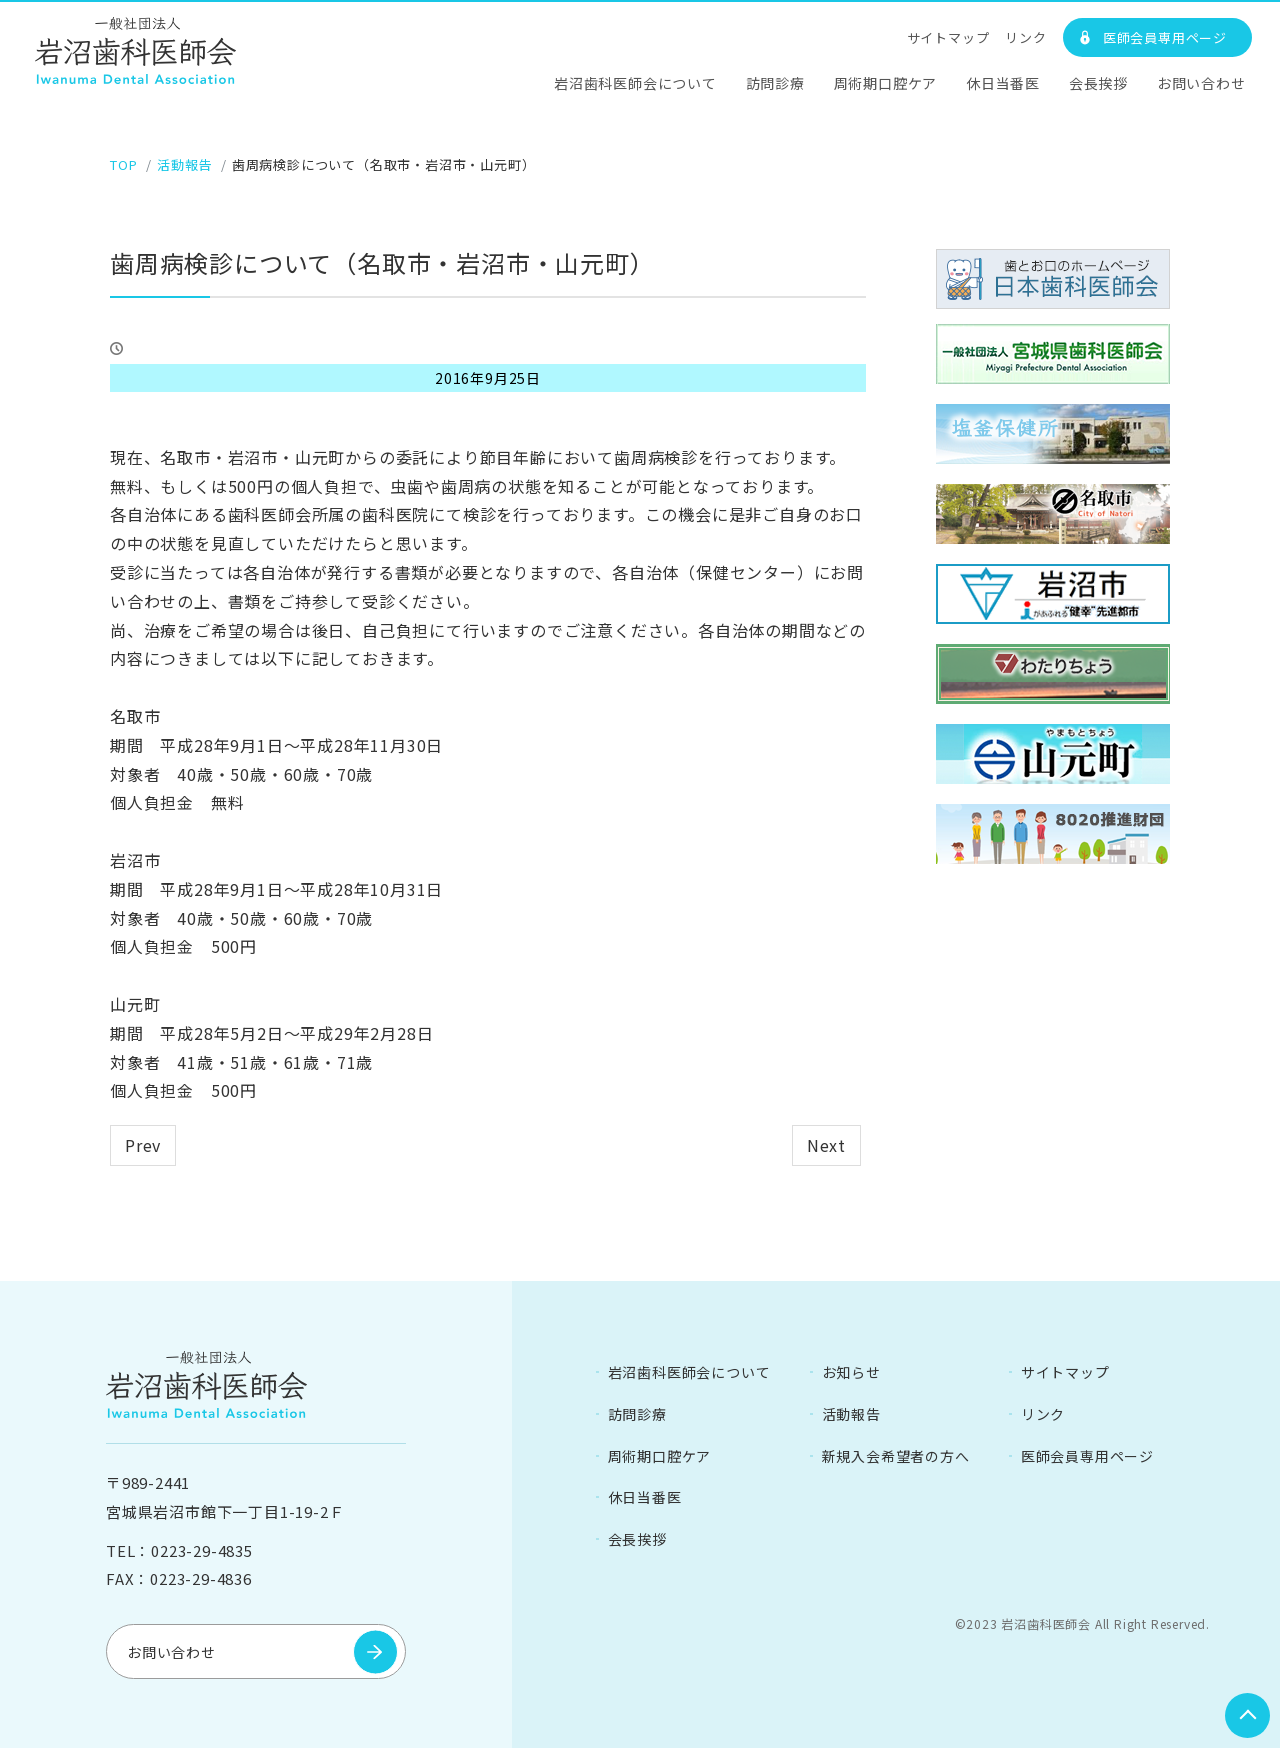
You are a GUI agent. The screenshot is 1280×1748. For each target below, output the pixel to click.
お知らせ (851, 1371)
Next (826, 1144)
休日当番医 (1003, 83)
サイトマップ (948, 37)
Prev (143, 1144)
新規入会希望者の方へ (896, 1455)
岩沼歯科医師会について (635, 83)
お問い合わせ (1201, 83)
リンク (1025, 37)
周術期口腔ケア (886, 83)
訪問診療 (775, 83)
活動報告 (851, 1413)
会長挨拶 (1098, 83)
